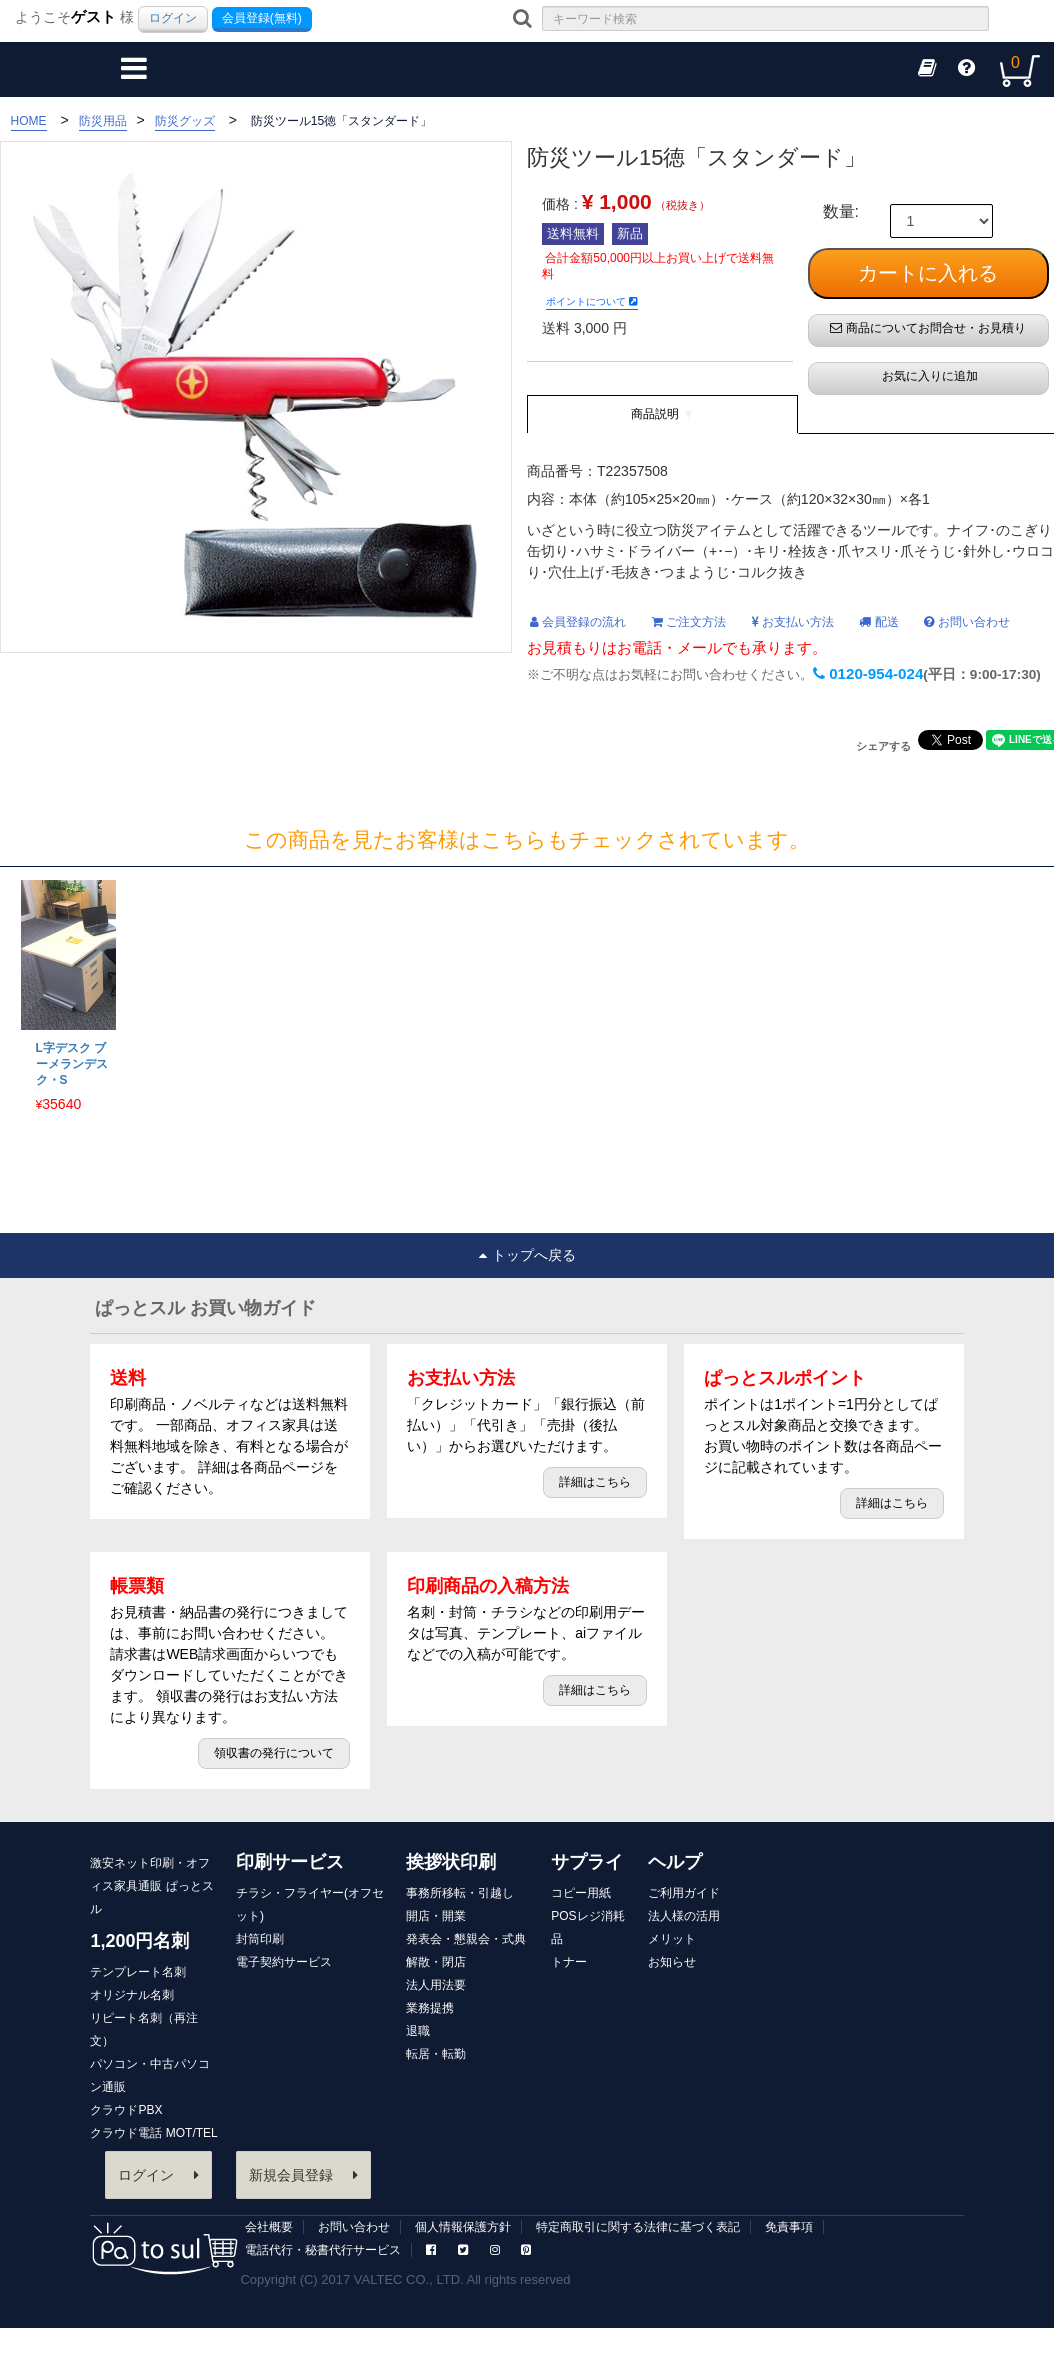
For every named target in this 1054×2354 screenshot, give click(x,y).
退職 (418, 2031)
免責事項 (789, 2227)
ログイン (173, 18)
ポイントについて (592, 301)
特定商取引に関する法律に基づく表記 (638, 2227)
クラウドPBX (126, 2110)
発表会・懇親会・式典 (466, 1939)
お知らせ (672, 1962)
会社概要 (269, 2227)
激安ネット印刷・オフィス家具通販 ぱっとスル (151, 1886)
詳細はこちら (595, 1482)
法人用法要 (436, 1985)
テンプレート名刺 (138, 1972)
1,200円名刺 (139, 1941)
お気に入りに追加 (927, 376)
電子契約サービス (284, 1962)
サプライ (587, 1862)
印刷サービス (290, 1862)
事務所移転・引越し (460, 1893)
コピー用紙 (581, 1893)
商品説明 (655, 414)
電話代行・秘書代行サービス (323, 2250)
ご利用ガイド (684, 1893)
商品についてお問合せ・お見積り (927, 328)
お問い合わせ (966, 622)
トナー (569, 1962)
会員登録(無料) (262, 18)
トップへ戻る (527, 1255)
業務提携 (430, 2008)
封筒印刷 (260, 1939)
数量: (841, 212)
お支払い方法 (793, 622)
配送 (878, 622)
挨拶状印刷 (451, 1862)
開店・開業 (436, 1916)
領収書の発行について (274, 1753)
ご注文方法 (689, 622)
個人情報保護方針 (463, 2227)
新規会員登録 (303, 2175)
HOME (29, 121)
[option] (66, 996)
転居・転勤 (436, 2054)
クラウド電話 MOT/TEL (153, 2133)
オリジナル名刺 (132, 1995)
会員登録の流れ (578, 622)
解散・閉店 (436, 1962)
